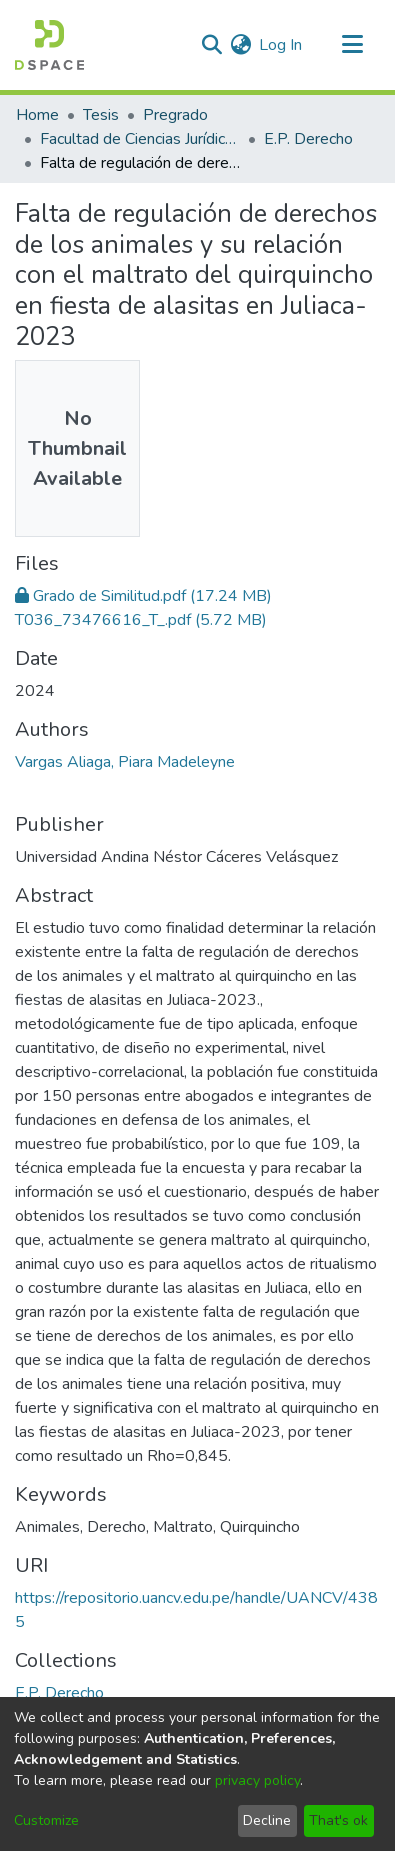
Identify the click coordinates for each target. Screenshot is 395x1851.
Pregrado (175, 115)
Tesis (101, 115)
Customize (46, 1820)
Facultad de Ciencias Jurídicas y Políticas (140, 139)
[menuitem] (240, 45)
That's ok (338, 1820)
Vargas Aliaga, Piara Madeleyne (125, 762)
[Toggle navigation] (352, 45)
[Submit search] (211, 45)
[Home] (49, 45)
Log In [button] (281, 45)
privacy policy (257, 1780)
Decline (267, 1820)
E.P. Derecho (308, 139)
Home (37, 115)
